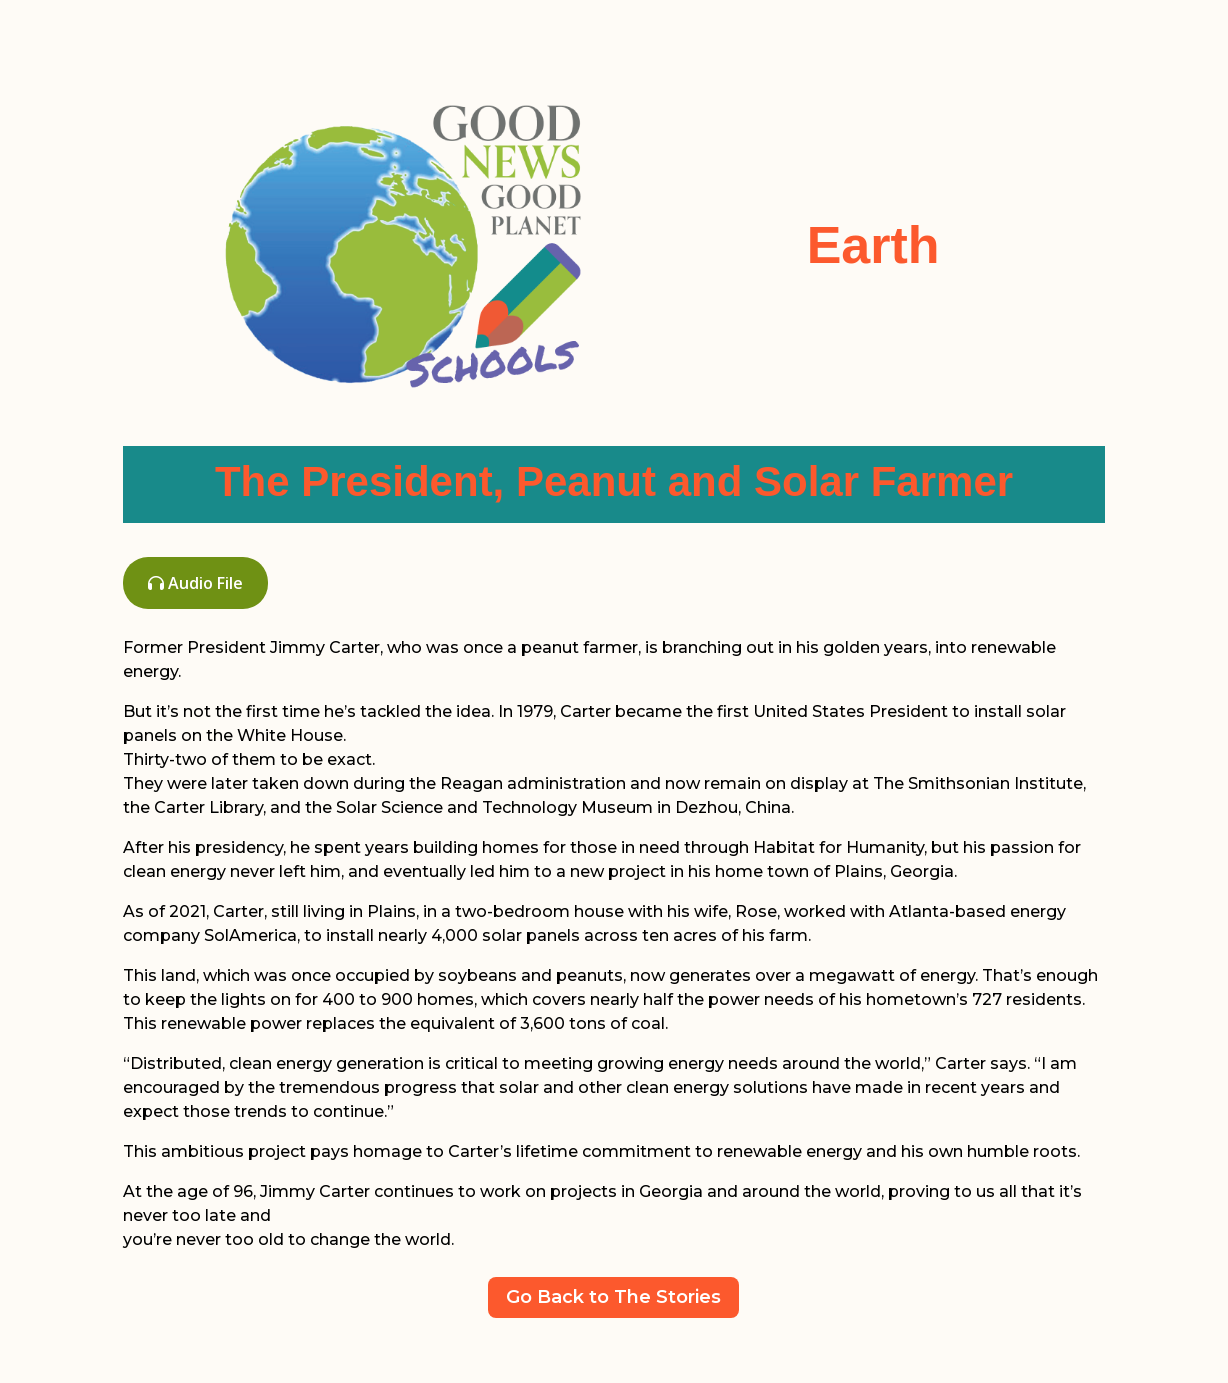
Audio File (195, 583)
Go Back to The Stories (613, 1297)
